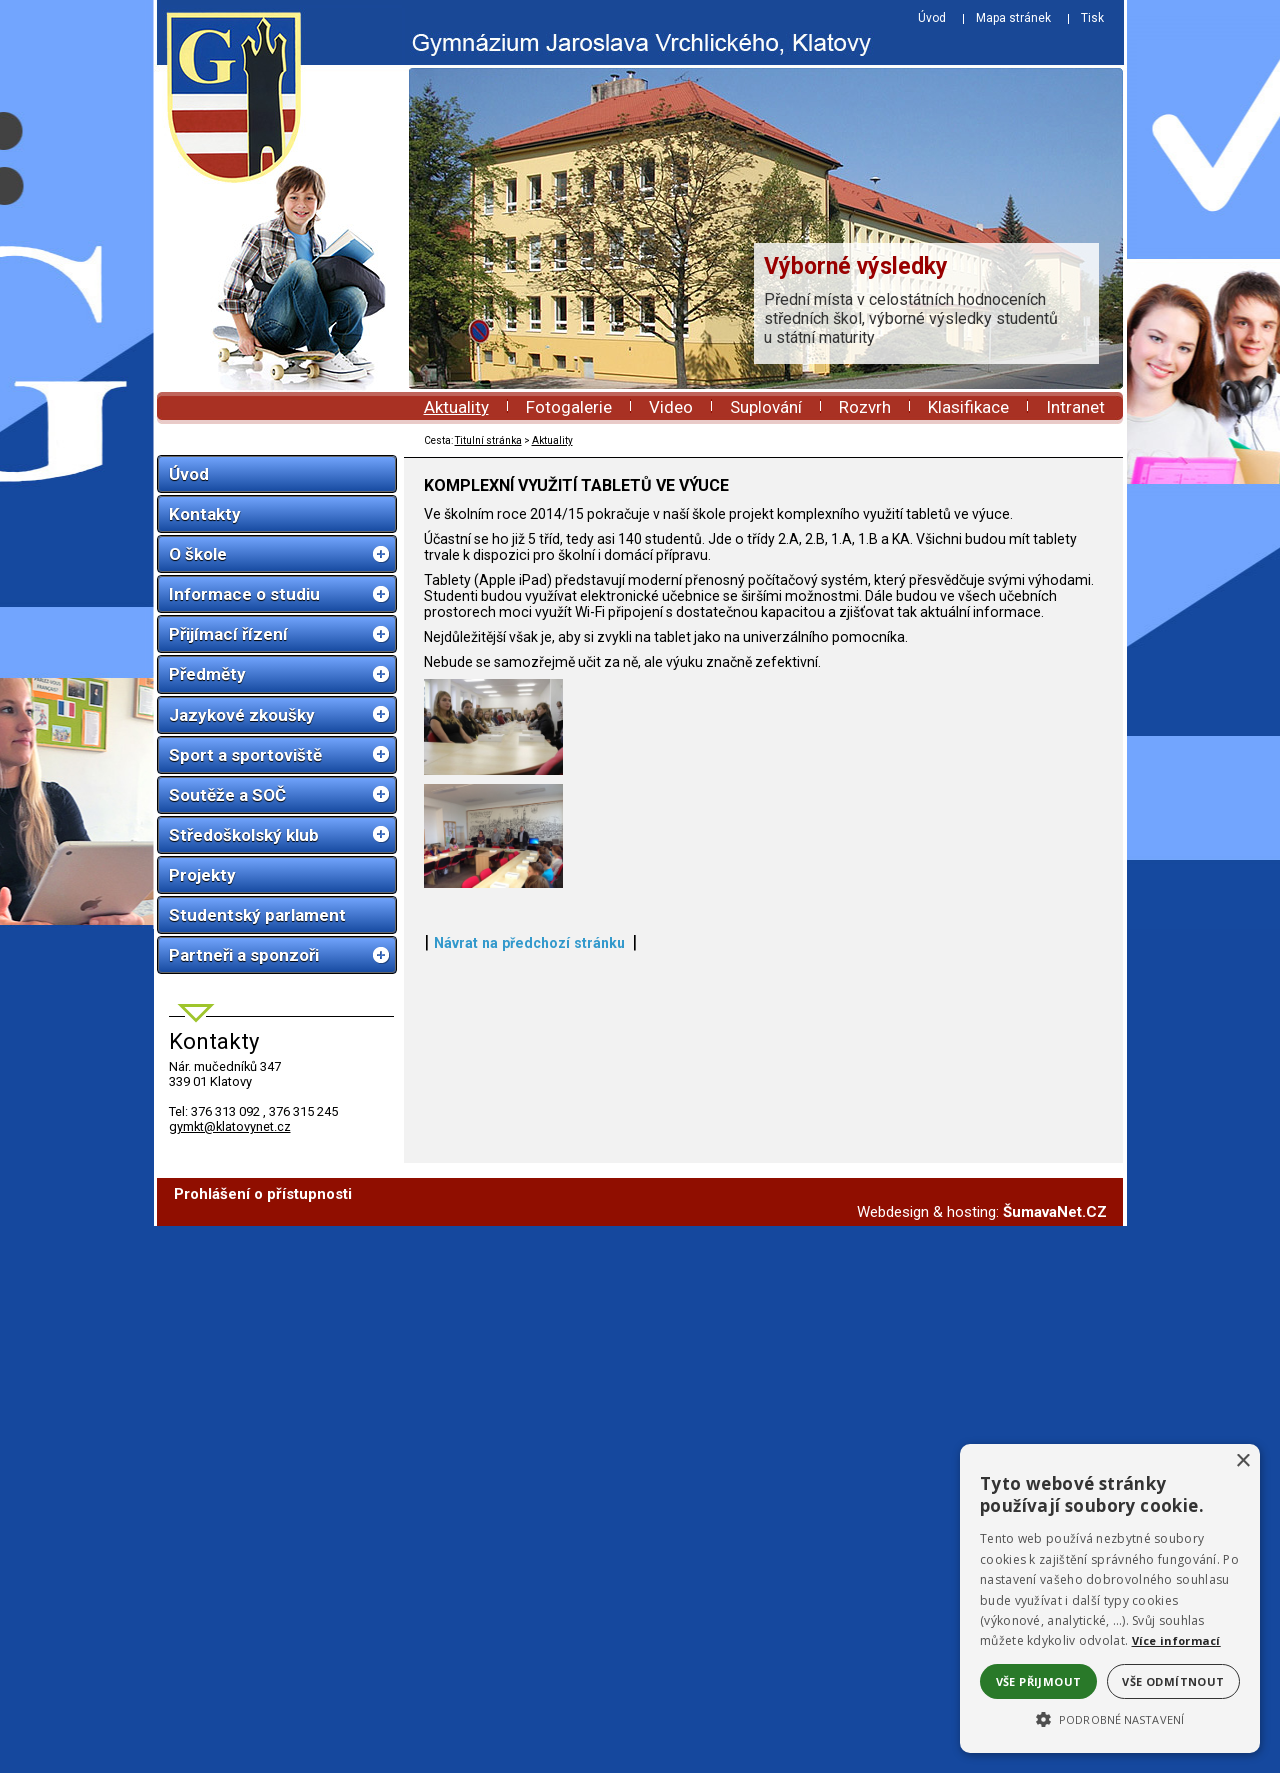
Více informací (1176, 1640)
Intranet (1075, 407)
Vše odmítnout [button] (1173, 1681)
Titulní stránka (488, 440)
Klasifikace (968, 407)
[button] (1110, 1718)
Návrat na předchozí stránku (529, 1663)
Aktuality (456, 407)
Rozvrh (865, 407)
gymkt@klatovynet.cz (230, 1126)
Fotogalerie (569, 407)
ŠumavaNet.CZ (1055, 1759)
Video (671, 407)
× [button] (1242, 1461)
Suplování (766, 407)
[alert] (1110, 1598)
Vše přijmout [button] (1039, 1681)
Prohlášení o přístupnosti (263, 1741)
